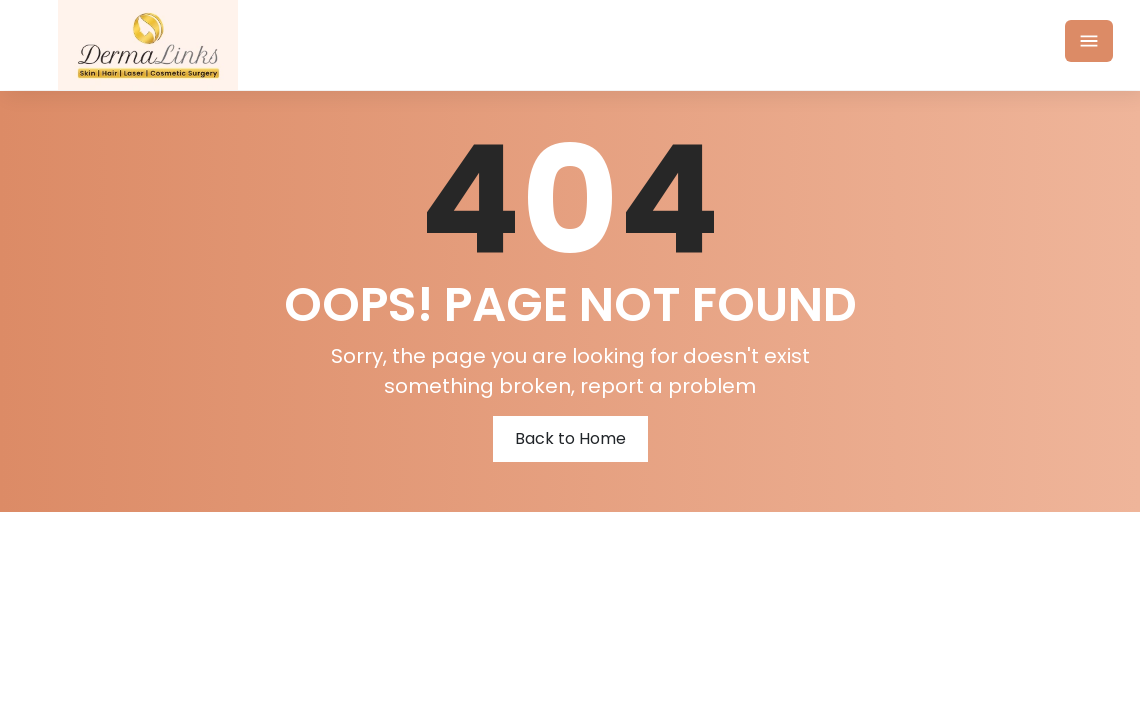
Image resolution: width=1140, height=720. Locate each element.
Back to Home (570, 438)
